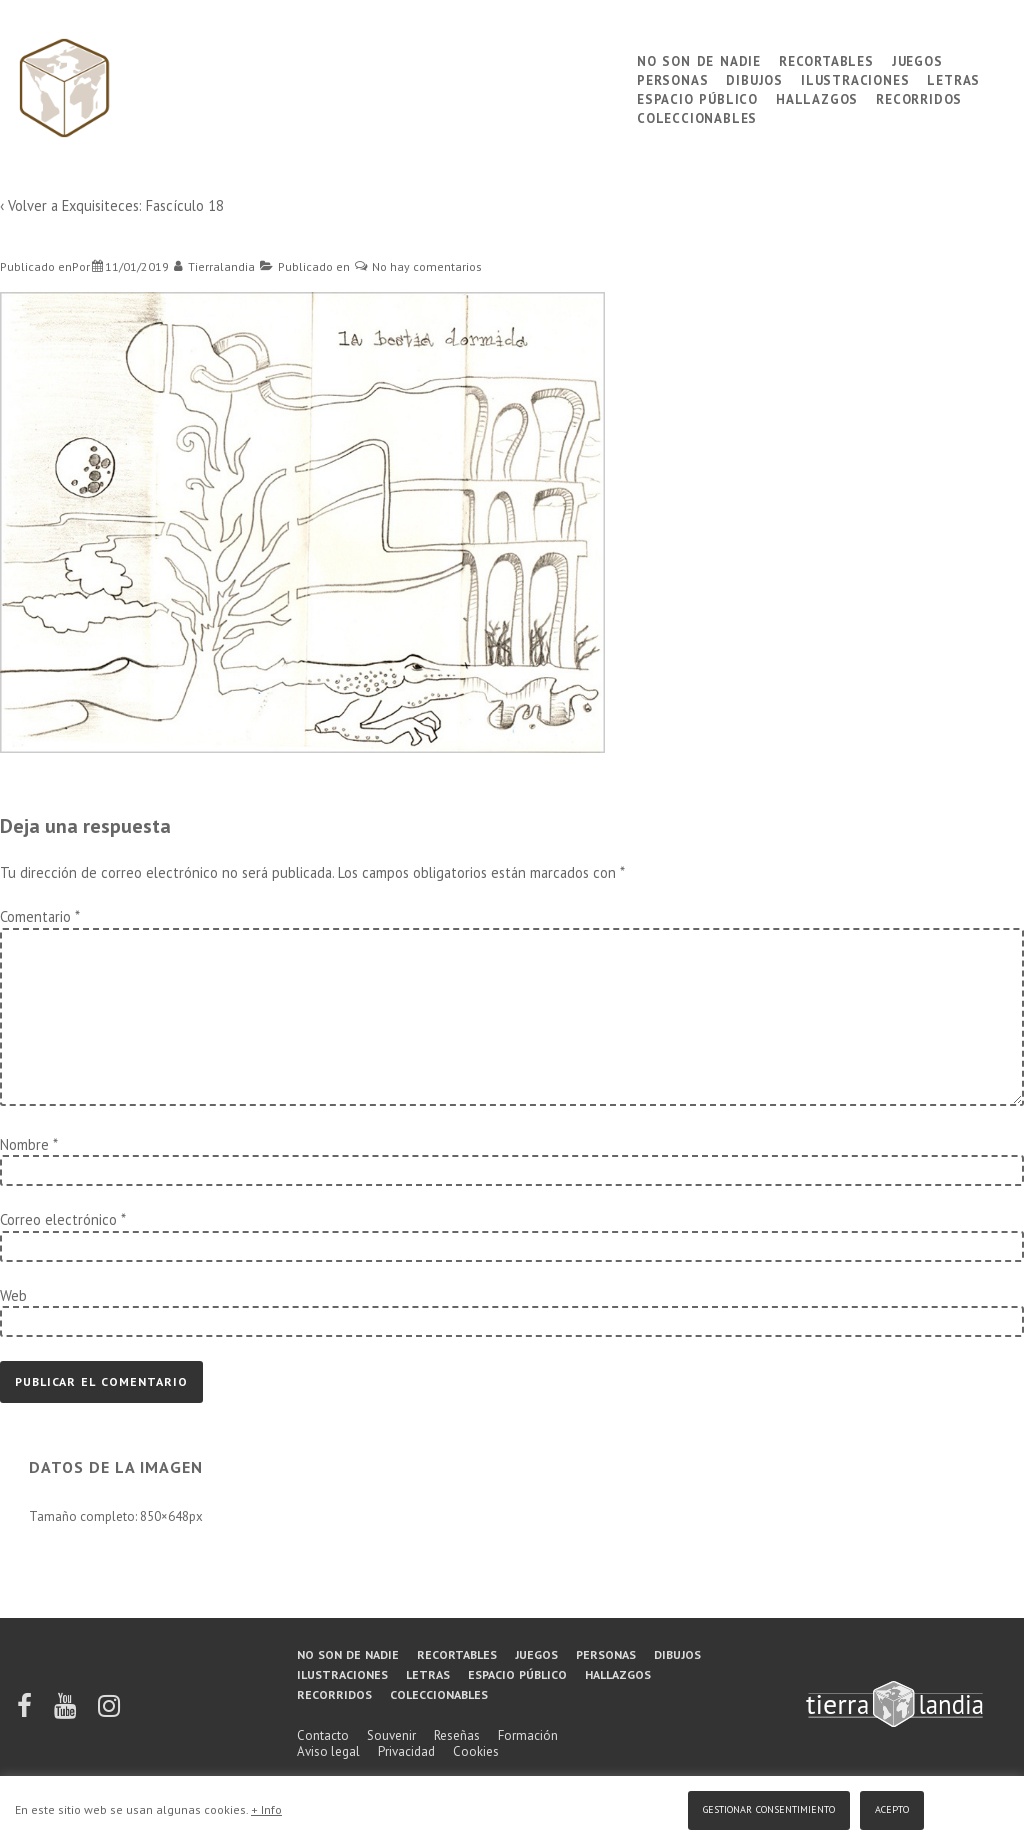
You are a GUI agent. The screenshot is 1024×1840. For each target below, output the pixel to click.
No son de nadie (699, 59)
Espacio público (697, 97)
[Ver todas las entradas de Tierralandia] (215, 266)
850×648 (164, 1516)
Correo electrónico (58, 1219)
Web (13, 1295)
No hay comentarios (427, 266)
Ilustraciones (855, 78)
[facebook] (26, 1712)
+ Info (266, 1809)
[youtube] (66, 1712)
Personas (672, 78)
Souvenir (391, 1735)
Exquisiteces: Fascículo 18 (143, 205)
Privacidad (406, 1751)
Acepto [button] (892, 1807)
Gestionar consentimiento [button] (769, 1807)
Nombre (24, 1144)
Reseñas (457, 1735)
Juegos (917, 59)
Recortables (826, 59)
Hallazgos (817, 97)
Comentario (39, 916)
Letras (953, 78)
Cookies (476, 1751)
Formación (528, 1735)
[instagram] (109, 1712)
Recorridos (919, 97)
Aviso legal (328, 1751)
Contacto (323, 1735)
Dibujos (754, 78)
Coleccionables (697, 116)
